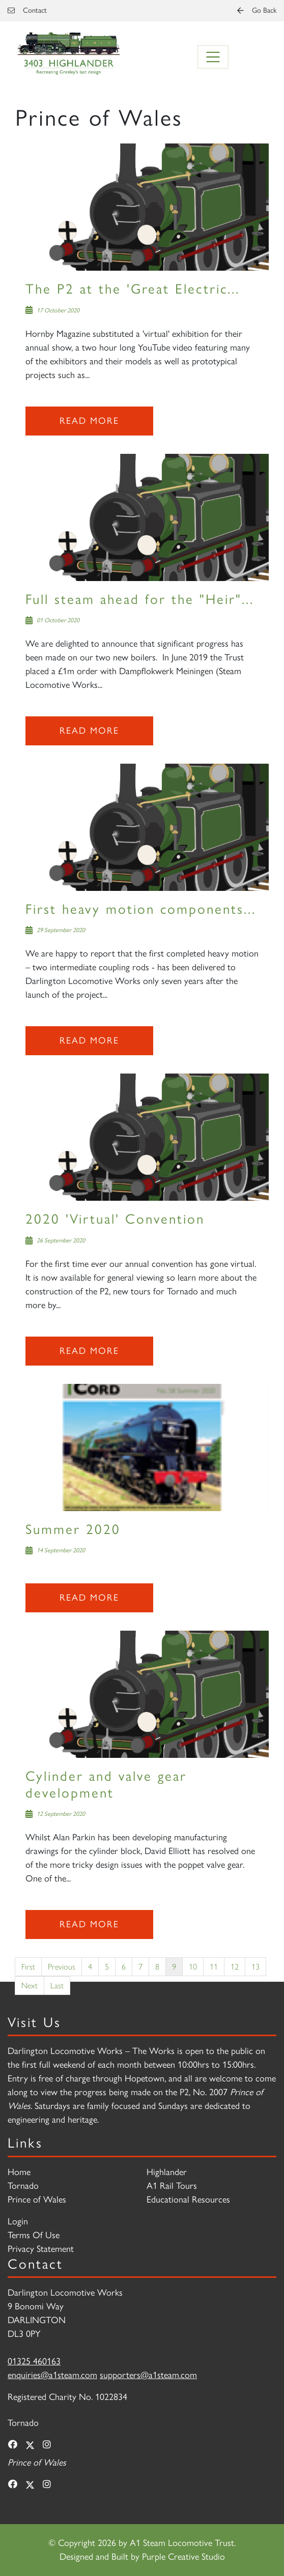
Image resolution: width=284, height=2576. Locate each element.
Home (19, 2172)
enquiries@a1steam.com (52, 2375)
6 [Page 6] (124, 1966)
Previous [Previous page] (61, 1966)
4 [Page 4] (90, 1966)
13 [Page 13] (255, 1966)
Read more (89, 420)
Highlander (167, 2172)
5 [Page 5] (107, 1966)
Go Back (256, 10)
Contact (27, 10)
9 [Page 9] (174, 1966)
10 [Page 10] (193, 1966)
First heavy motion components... (140, 909)
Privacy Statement (41, 2248)
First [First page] (28, 1966)
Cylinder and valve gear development (106, 1784)
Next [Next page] (29, 1985)
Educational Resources (188, 2199)
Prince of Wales (37, 2199)
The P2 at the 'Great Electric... (132, 288)
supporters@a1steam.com (148, 2375)
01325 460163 (34, 2361)
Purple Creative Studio (183, 2556)
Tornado (23, 2185)
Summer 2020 (73, 1529)
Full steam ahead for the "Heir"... (139, 599)
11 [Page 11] (214, 1966)
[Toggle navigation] (213, 57)
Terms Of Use (34, 2235)
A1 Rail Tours (172, 2185)
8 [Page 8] (157, 1966)
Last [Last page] (57, 1985)
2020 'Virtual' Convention (115, 1218)
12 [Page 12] (235, 1966)
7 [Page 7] (140, 1966)
